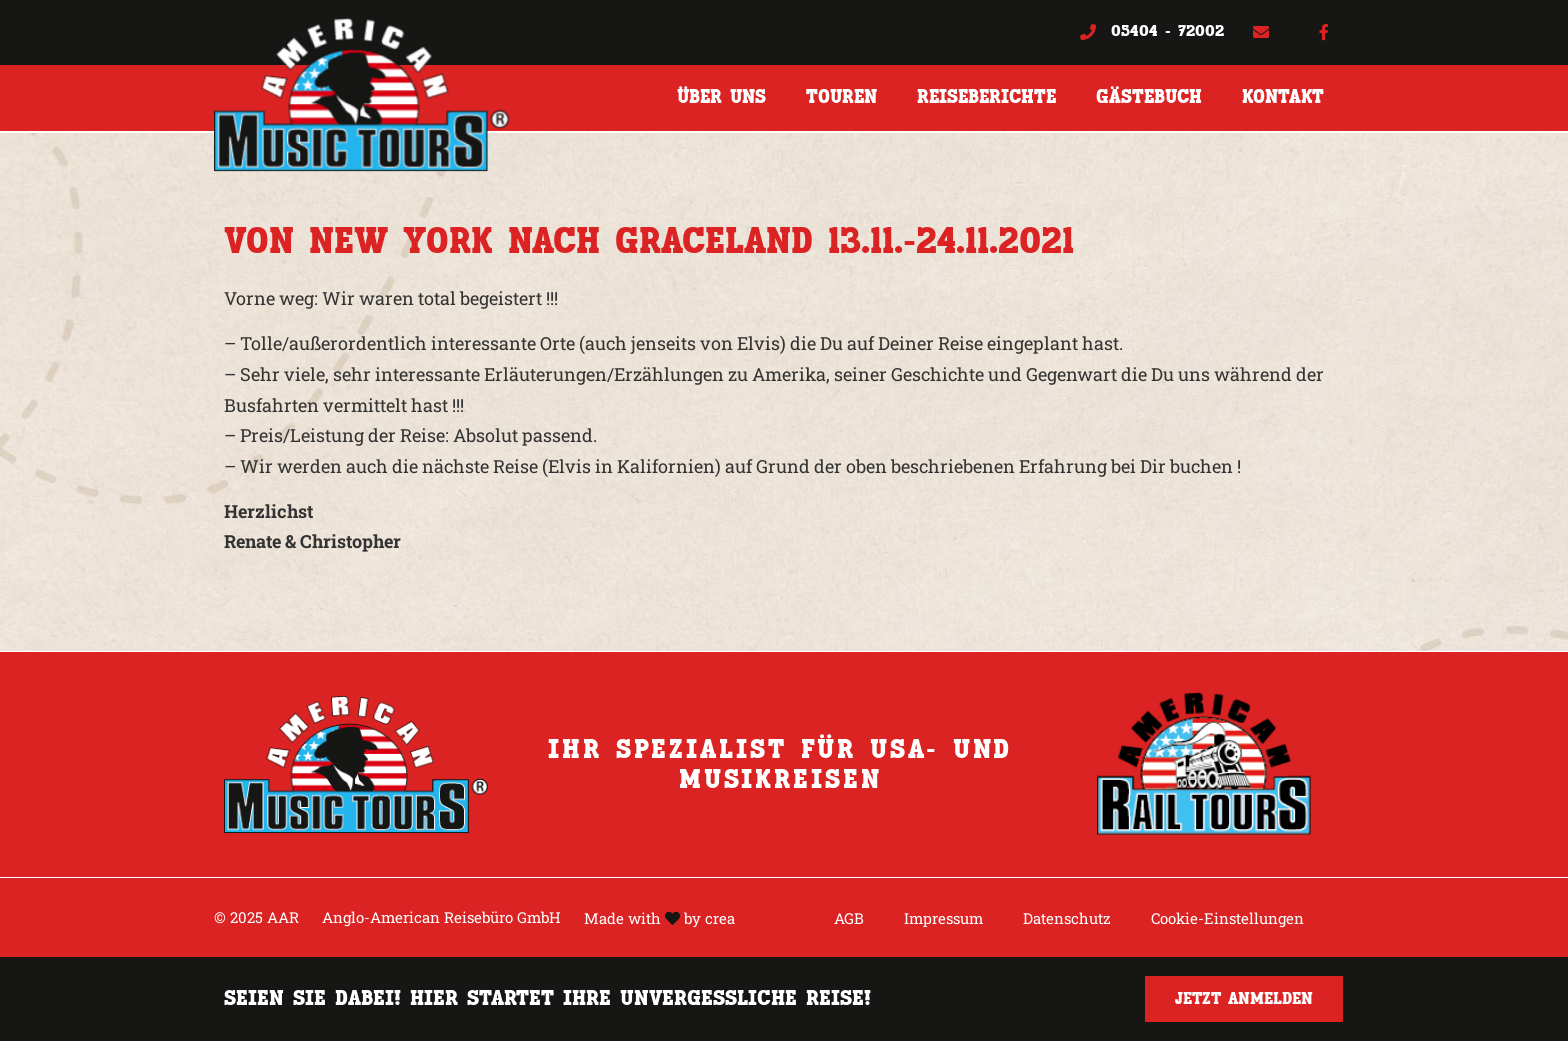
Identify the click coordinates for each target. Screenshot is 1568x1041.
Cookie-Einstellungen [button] (1227, 918)
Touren (841, 97)
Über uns (721, 97)
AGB (849, 918)
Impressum (943, 918)
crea (720, 918)
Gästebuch (1149, 97)
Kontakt (1283, 97)
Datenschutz (1067, 918)
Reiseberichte (986, 97)
